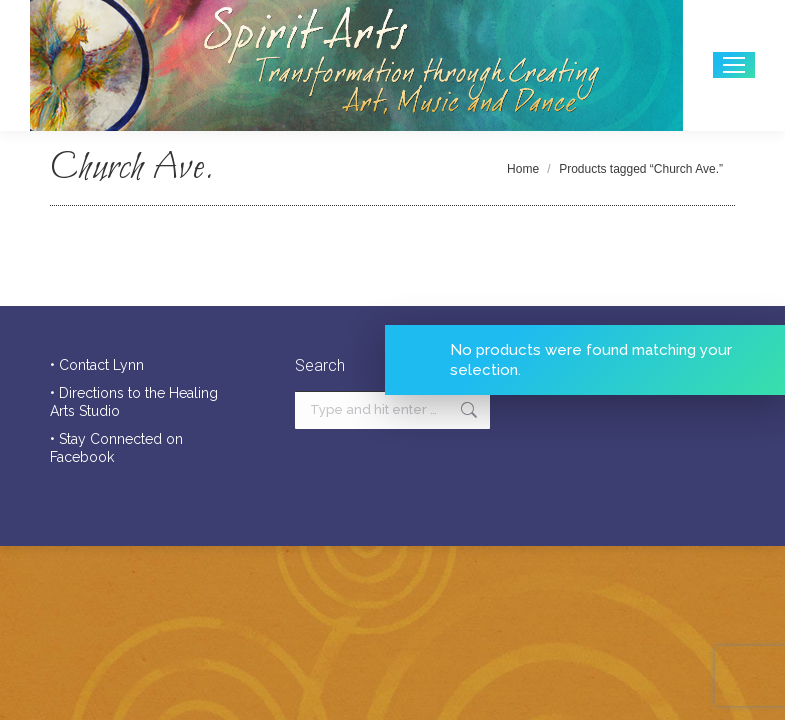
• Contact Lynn (97, 365)
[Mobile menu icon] (734, 65)
